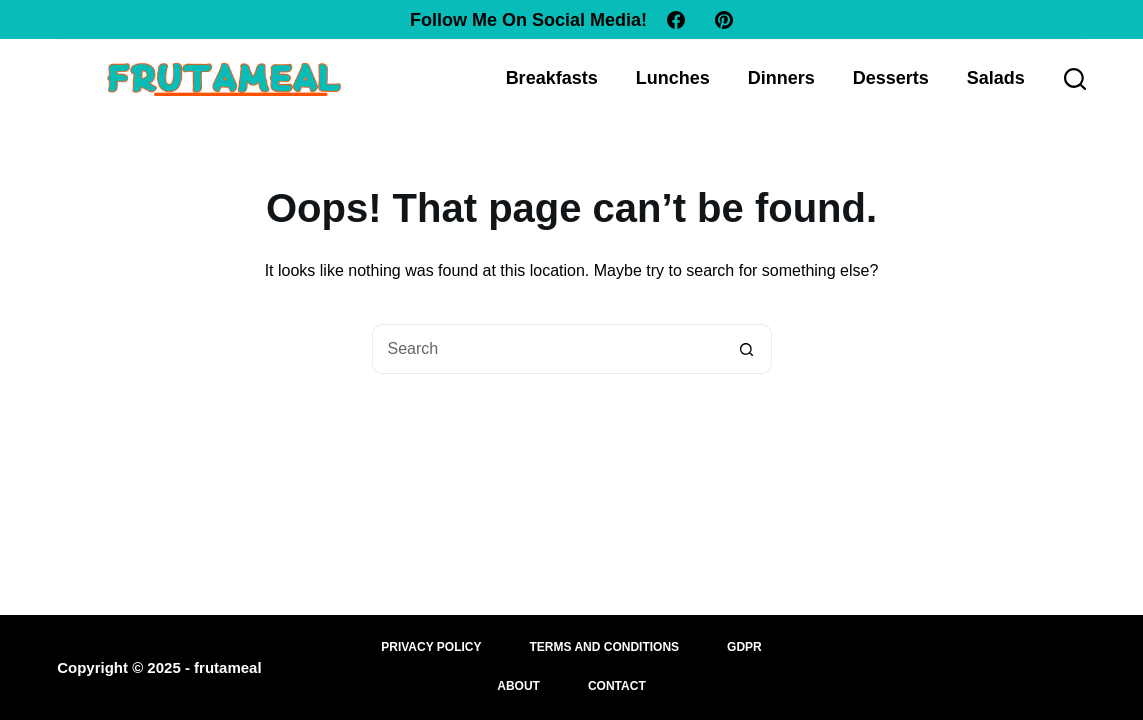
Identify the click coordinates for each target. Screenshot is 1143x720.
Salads (996, 78)
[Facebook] (676, 20)
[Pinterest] (724, 20)
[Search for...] (547, 349)
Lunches (673, 78)
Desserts (891, 78)
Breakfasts (552, 78)
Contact (617, 686)
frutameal (228, 667)
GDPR (744, 647)
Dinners (781, 78)
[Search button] (747, 349)
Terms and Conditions (605, 647)
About (518, 686)
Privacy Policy (431, 647)
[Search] (1075, 79)
